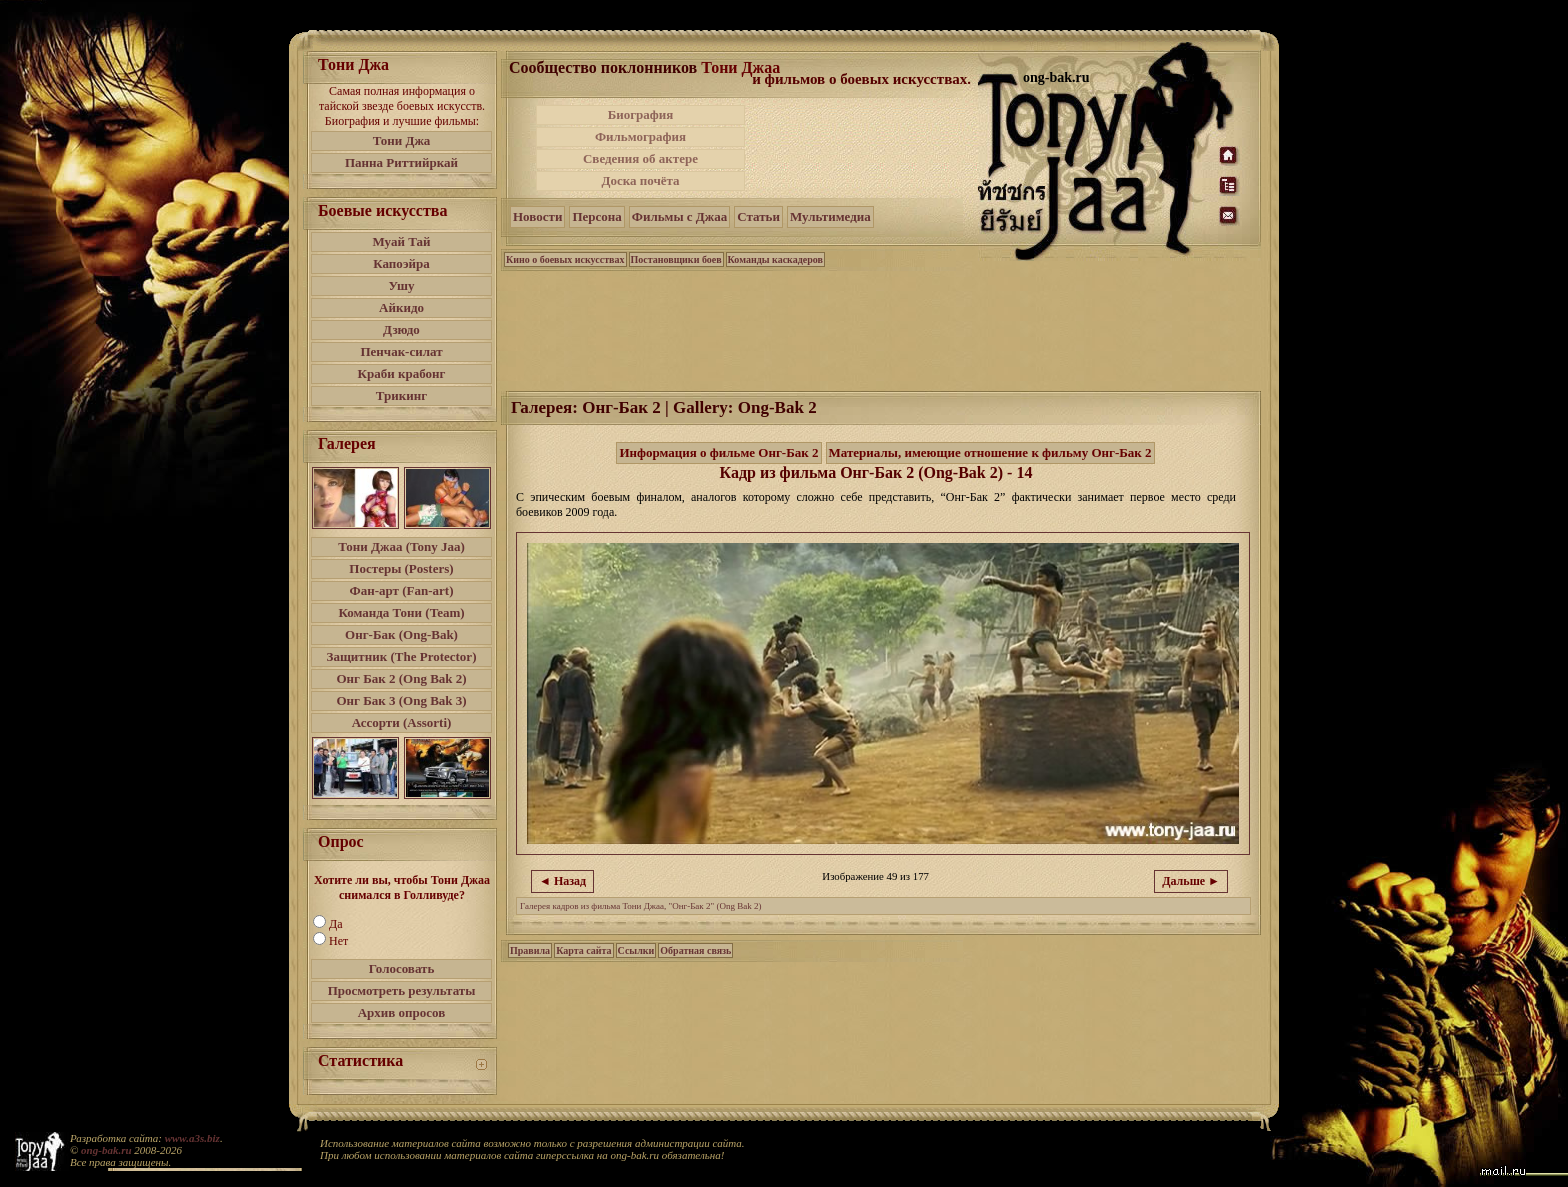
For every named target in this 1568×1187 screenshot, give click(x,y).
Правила (530, 950)
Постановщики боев (676, 259)
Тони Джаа (740, 67)
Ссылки (636, 950)
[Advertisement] (863, 148)
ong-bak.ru (106, 1150)
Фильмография (640, 136)
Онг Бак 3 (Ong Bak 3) (401, 700)
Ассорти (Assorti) (402, 722)
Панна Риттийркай (401, 162)
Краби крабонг (402, 373)
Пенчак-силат (401, 351)
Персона (596, 216)
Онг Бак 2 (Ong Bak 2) (401, 678)
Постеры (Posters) (401, 568)
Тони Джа (402, 140)
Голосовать (402, 968)
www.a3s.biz (192, 1138)
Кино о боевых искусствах (565, 259)
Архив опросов (402, 1012)
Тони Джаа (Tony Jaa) (401, 546)
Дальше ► (1191, 881)
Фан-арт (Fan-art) (402, 590)
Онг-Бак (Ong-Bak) (401, 634)
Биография (641, 114)
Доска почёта (640, 180)
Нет (338, 941)
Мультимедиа (830, 216)
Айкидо (401, 307)
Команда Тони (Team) (401, 612)
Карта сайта (583, 950)
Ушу (402, 285)
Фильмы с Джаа (679, 216)
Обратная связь (695, 950)
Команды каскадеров (775, 259)
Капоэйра (401, 263)
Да (336, 924)
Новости (537, 216)
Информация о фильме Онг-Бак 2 (718, 452)
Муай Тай (401, 241)
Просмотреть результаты (402, 990)
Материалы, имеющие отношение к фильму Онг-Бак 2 (990, 452)
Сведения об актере (640, 158)
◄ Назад (562, 881)
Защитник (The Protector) (402, 656)
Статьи (758, 216)
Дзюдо (401, 329)
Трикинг (401, 395)
